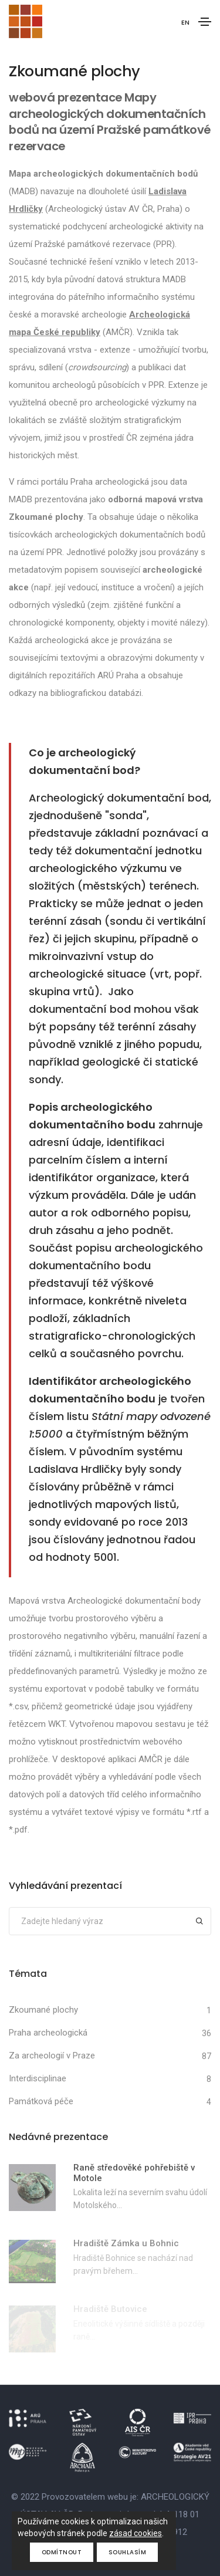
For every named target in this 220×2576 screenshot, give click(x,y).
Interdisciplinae (37, 2078)
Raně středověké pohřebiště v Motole (134, 2172)
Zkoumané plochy (43, 2009)
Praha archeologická (48, 2032)
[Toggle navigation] (204, 22)
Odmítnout (62, 2552)
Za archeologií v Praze (52, 2055)
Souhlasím (128, 2552)
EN (185, 22)
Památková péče (41, 2101)
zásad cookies (135, 2533)
